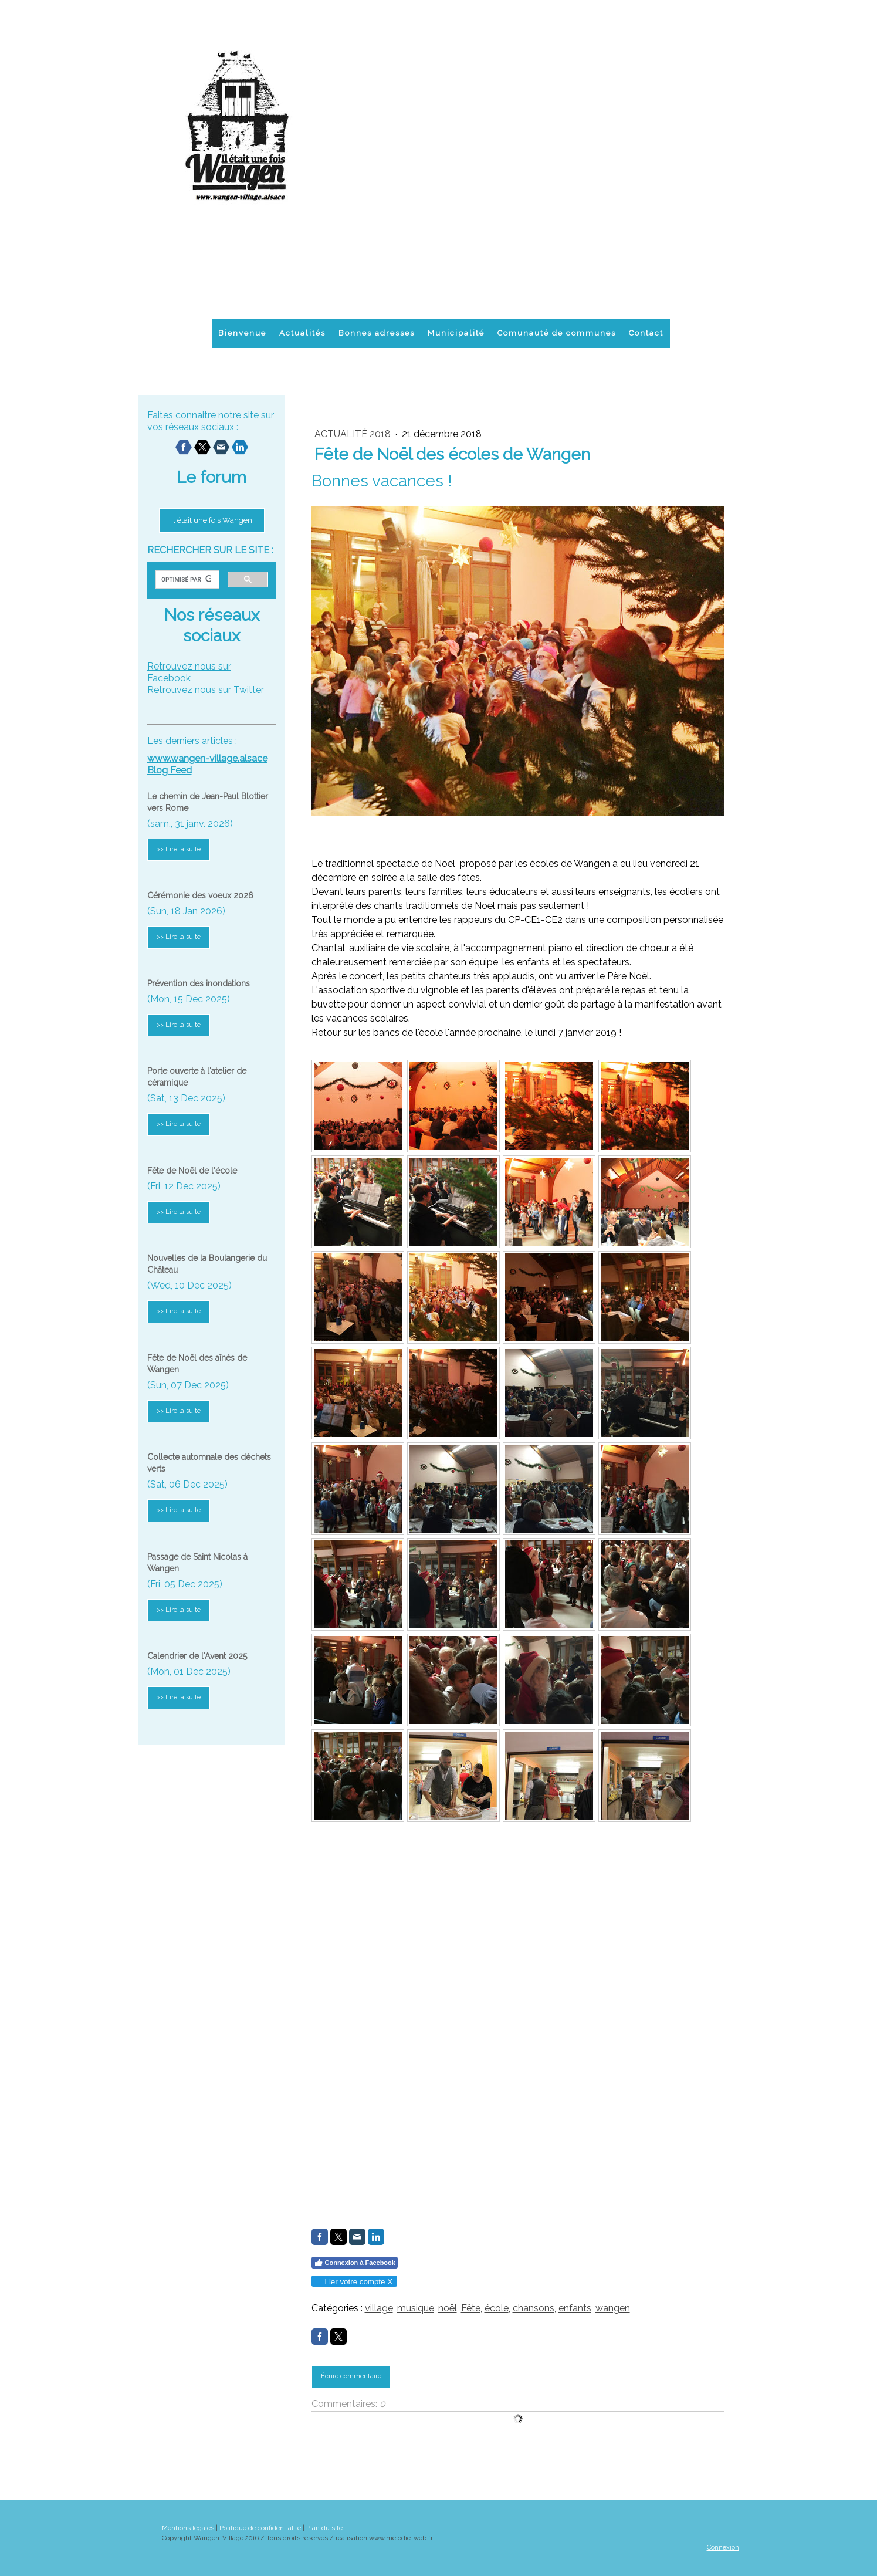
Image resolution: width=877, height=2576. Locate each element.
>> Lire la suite (179, 849)
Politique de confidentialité (260, 2528)
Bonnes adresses (376, 333)
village (379, 2308)
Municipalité (456, 333)
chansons (533, 2308)
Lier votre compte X (354, 2281)
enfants (574, 2308)
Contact (646, 333)
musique (415, 2308)
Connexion (723, 2547)
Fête (470, 2308)
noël (447, 2308)
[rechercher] (186, 579)
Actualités (302, 333)
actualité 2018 (353, 434)
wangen (612, 2308)
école (497, 2308)
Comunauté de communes (556, 333)
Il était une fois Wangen (211, 520)
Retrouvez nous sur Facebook (189, 672)
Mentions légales (188, 2528)
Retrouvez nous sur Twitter (205, 689)
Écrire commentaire (351, 2376)
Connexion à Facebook (354, 2262)
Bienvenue (242, 333)
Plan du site (324, 2528)
